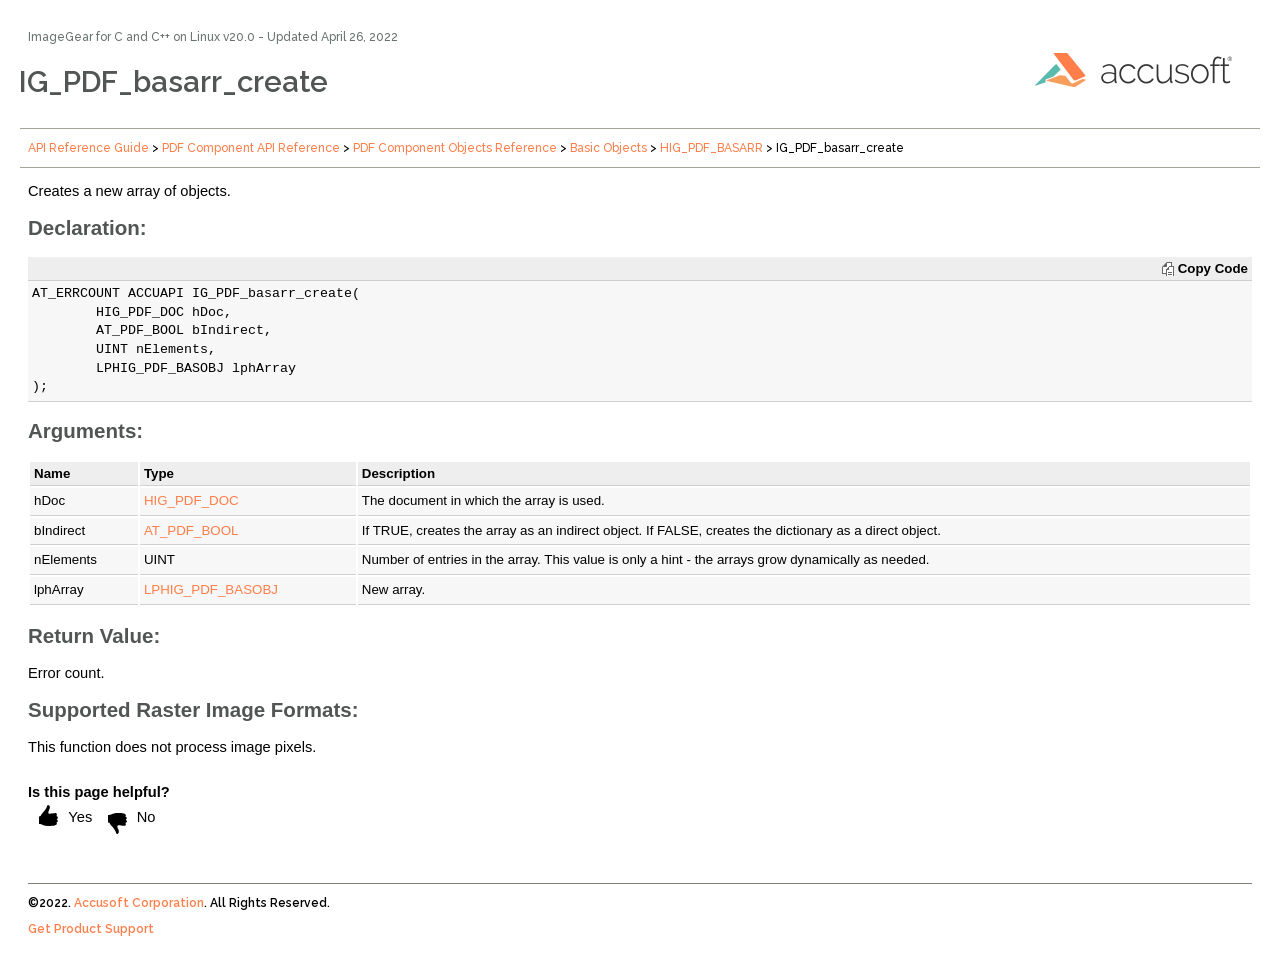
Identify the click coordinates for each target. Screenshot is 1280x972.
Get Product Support (91, 929)
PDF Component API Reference (251, 148)
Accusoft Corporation (139, 903)
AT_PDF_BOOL (191, 530)
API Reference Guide (88, 148)
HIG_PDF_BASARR (711, 148)
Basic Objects (608, 148)
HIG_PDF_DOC (191, 500)
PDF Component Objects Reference (455, 148)
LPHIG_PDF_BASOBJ (211, 589)
